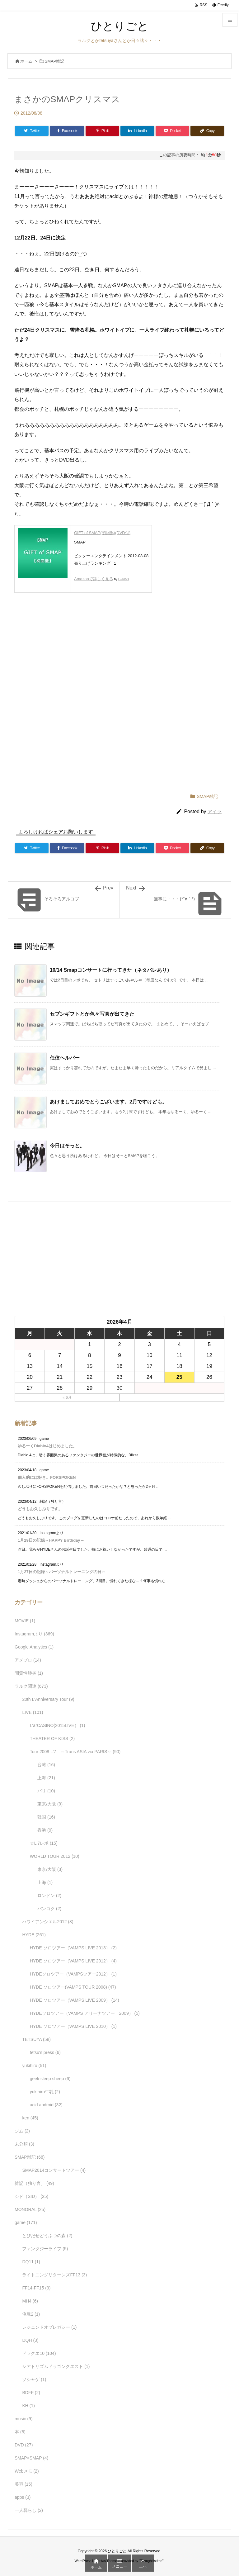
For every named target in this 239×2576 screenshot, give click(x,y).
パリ (46, 1790)
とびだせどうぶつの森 (47, 2235)
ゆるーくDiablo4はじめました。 (47, 1446)
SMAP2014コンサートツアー (54, 2170)
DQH (30, 2340)
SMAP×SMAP (31, 2457)
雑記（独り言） (34, 2183)
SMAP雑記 (54, 61)
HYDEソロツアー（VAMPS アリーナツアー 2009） (85, 2013)
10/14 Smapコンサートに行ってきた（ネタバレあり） (111, 970)
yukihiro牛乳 (45, 2091)
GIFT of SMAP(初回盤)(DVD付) (102, 532)
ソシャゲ (34, 2379)
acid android (46, 2104)
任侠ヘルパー (65, 1057)
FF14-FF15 (36, 2287)
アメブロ (28, 1660)
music (24, 2418)
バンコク (49, 1908)
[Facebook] (67, 131)
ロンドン (49, 1895)
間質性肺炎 (29, 1673)
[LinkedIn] (137, 131)
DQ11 (31, 2261)
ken (30, 2117)
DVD (24, 2444)
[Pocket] (172, 131)
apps (22, 2497)
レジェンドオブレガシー (49, 2327)
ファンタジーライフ (45, 2248)
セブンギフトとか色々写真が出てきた (92, 1014)
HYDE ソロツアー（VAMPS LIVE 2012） (73, 1960)
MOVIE (25, 1620)
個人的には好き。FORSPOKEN (47, 1477)
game (26, 2222)
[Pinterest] (102, 131)
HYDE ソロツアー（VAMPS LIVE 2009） (74, 2000)
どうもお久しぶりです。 (40, 1508)
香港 (45, 1830)
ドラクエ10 (39, 2353)
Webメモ (27, 2471)
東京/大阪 (50, 1803)
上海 (46, 1777)
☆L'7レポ (44, 1843)
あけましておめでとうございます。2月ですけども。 (108, 1101)
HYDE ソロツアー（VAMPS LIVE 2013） (73, 1947)
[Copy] (207, 131)
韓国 (46, 1817)
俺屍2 (31, 2314)
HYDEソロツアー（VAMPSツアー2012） (73, 1973)
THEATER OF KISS (52, 1738)
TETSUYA (36, 2039)
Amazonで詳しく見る (93, 578)
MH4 (30, 2300)
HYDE (33, 1934)
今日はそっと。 (67, 1145)
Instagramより (34, 1633)
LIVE (32, 1712)
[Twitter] (32, 131)
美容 (23, 2484)
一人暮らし (29, 2510)
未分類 (24, 2144)
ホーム (26, 61)
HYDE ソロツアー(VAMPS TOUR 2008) (73, 1987)
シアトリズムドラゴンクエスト (56, 2366)
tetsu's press (45, 2052)
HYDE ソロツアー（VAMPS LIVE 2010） (73, 2026)
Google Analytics (34, 1646)
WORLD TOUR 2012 (54, 1856)
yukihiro (34, 2065)
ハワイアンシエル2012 (47, 1921)
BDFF (31, 2392)
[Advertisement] (119, 647)
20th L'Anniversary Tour (48, 1699)
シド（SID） (31, 2196)
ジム (22, 2130)
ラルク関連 (31, 1686)
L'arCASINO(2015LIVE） (57, 1725)
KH (28, 2405)
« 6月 (67, 1397)
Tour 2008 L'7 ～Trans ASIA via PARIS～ (75, 1751)
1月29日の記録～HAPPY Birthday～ (51, 1540)
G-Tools (123, 579)
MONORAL (30, 2209)
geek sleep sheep (50, 2078)
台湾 (46, 1764)
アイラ (215, 811)
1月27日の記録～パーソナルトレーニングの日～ (61, 1571)
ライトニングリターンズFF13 (54, 2274)
